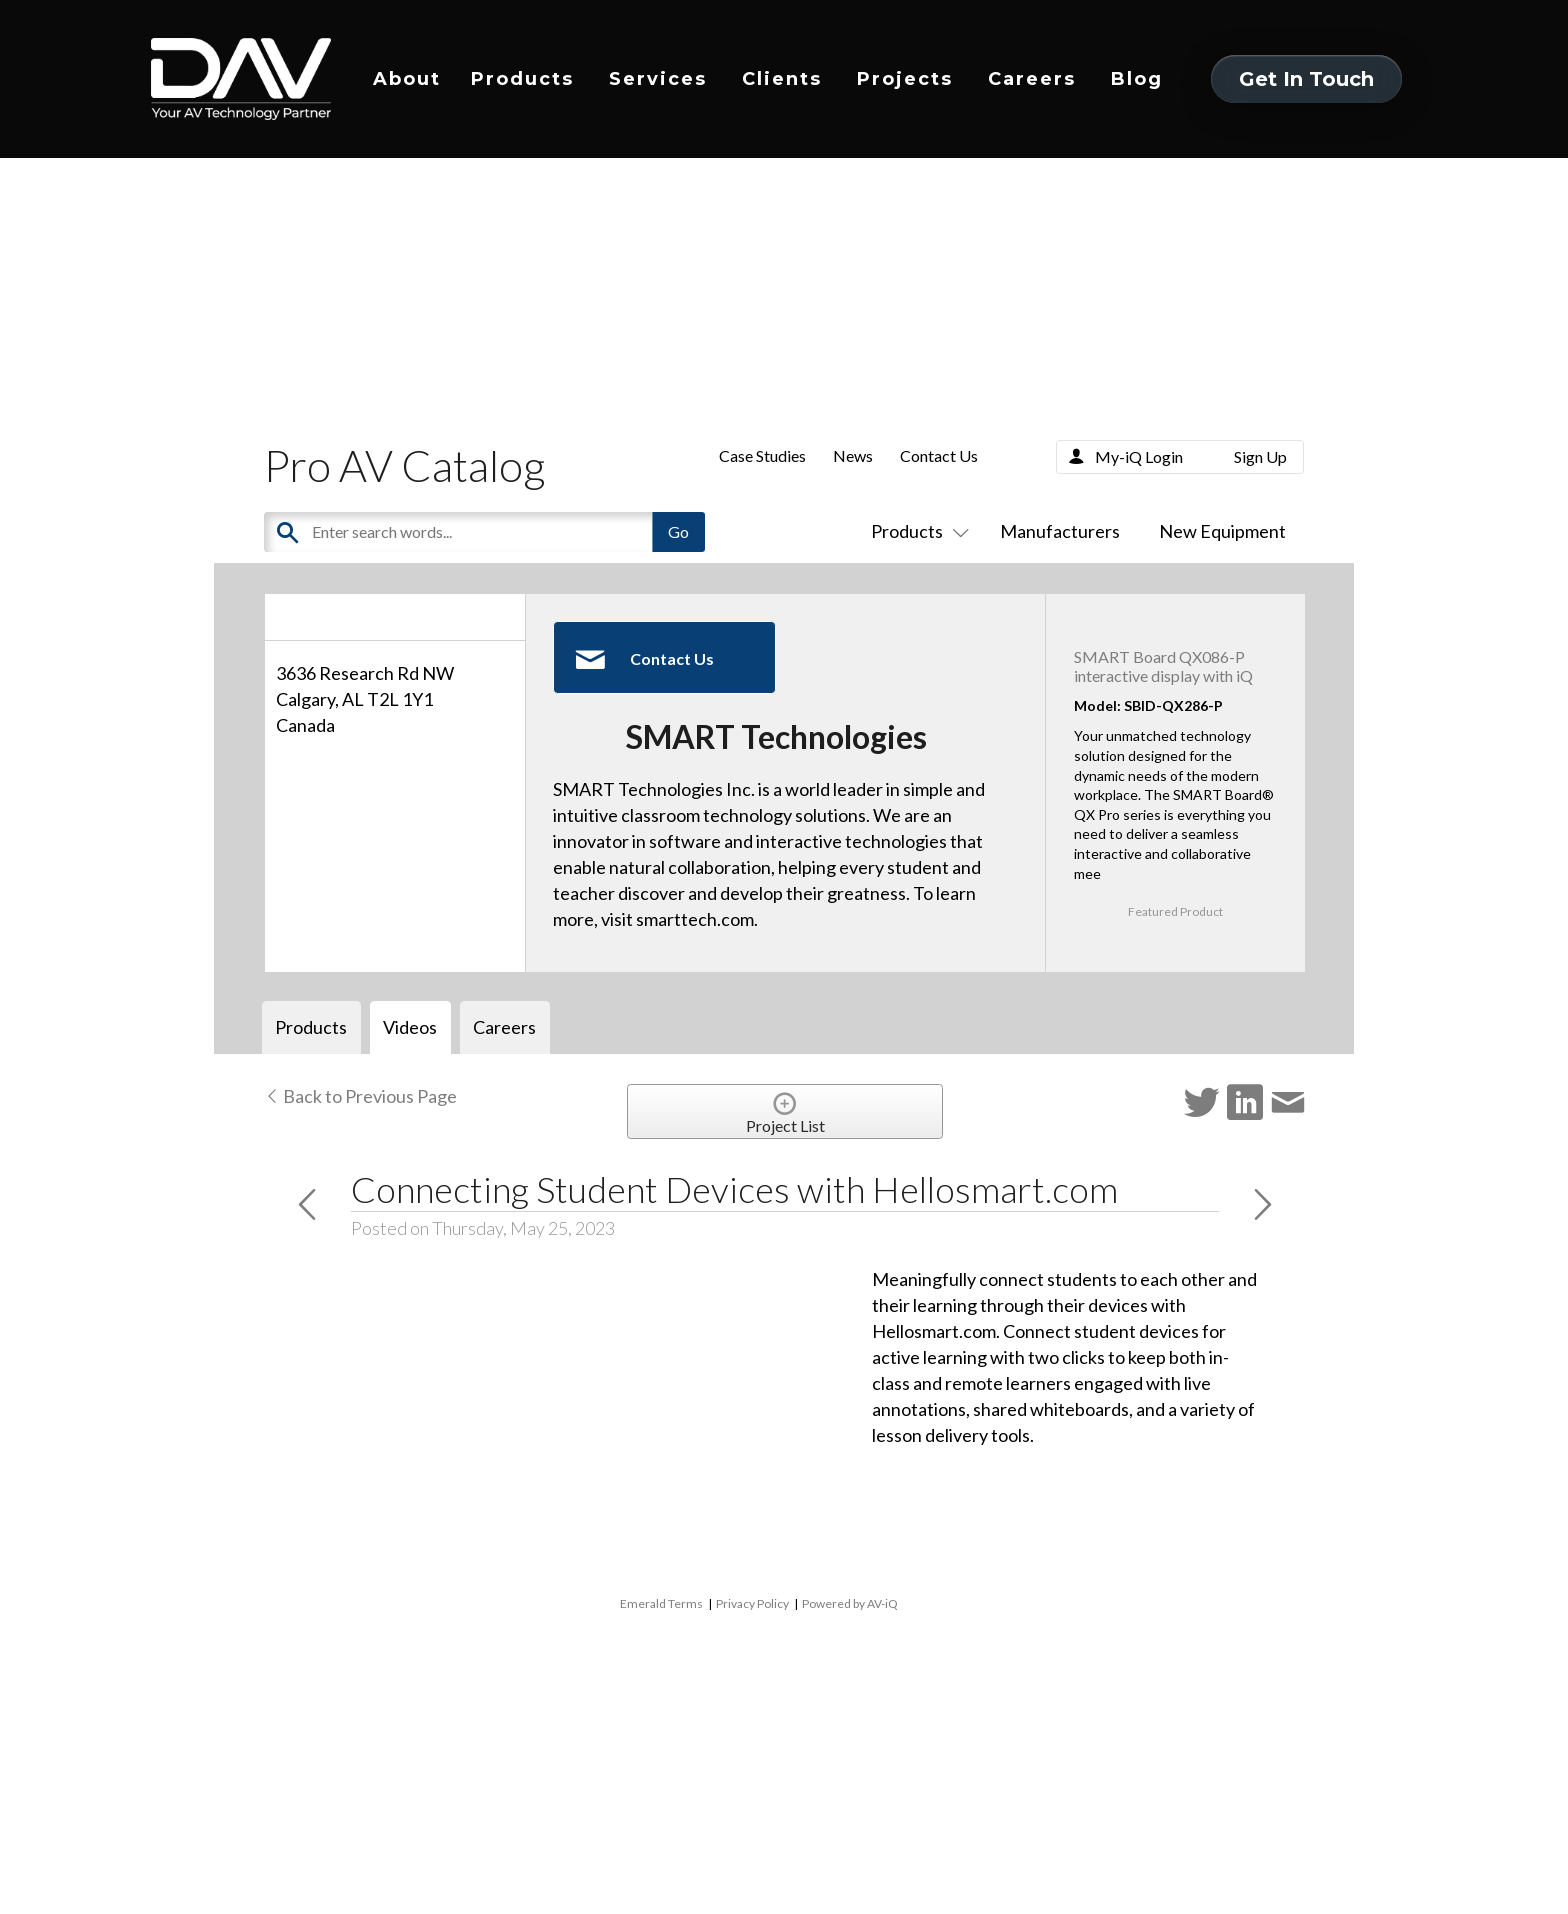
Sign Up (1260, 456)
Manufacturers (1060, 531)
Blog (1137, 79)
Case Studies (762, 455)
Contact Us (939, 455)
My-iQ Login (1139, 456)
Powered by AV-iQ (850, 1603)
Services (658, 79)
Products (522, 79)
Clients (782, 79)
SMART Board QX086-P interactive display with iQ (1163, 666)
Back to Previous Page (360, 1096)
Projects (905, 79)
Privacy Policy (752, 1603)
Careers (1032, 79)
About (407, 79)
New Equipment (1222, 531)
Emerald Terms (661, 1603)
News (853, 455)
